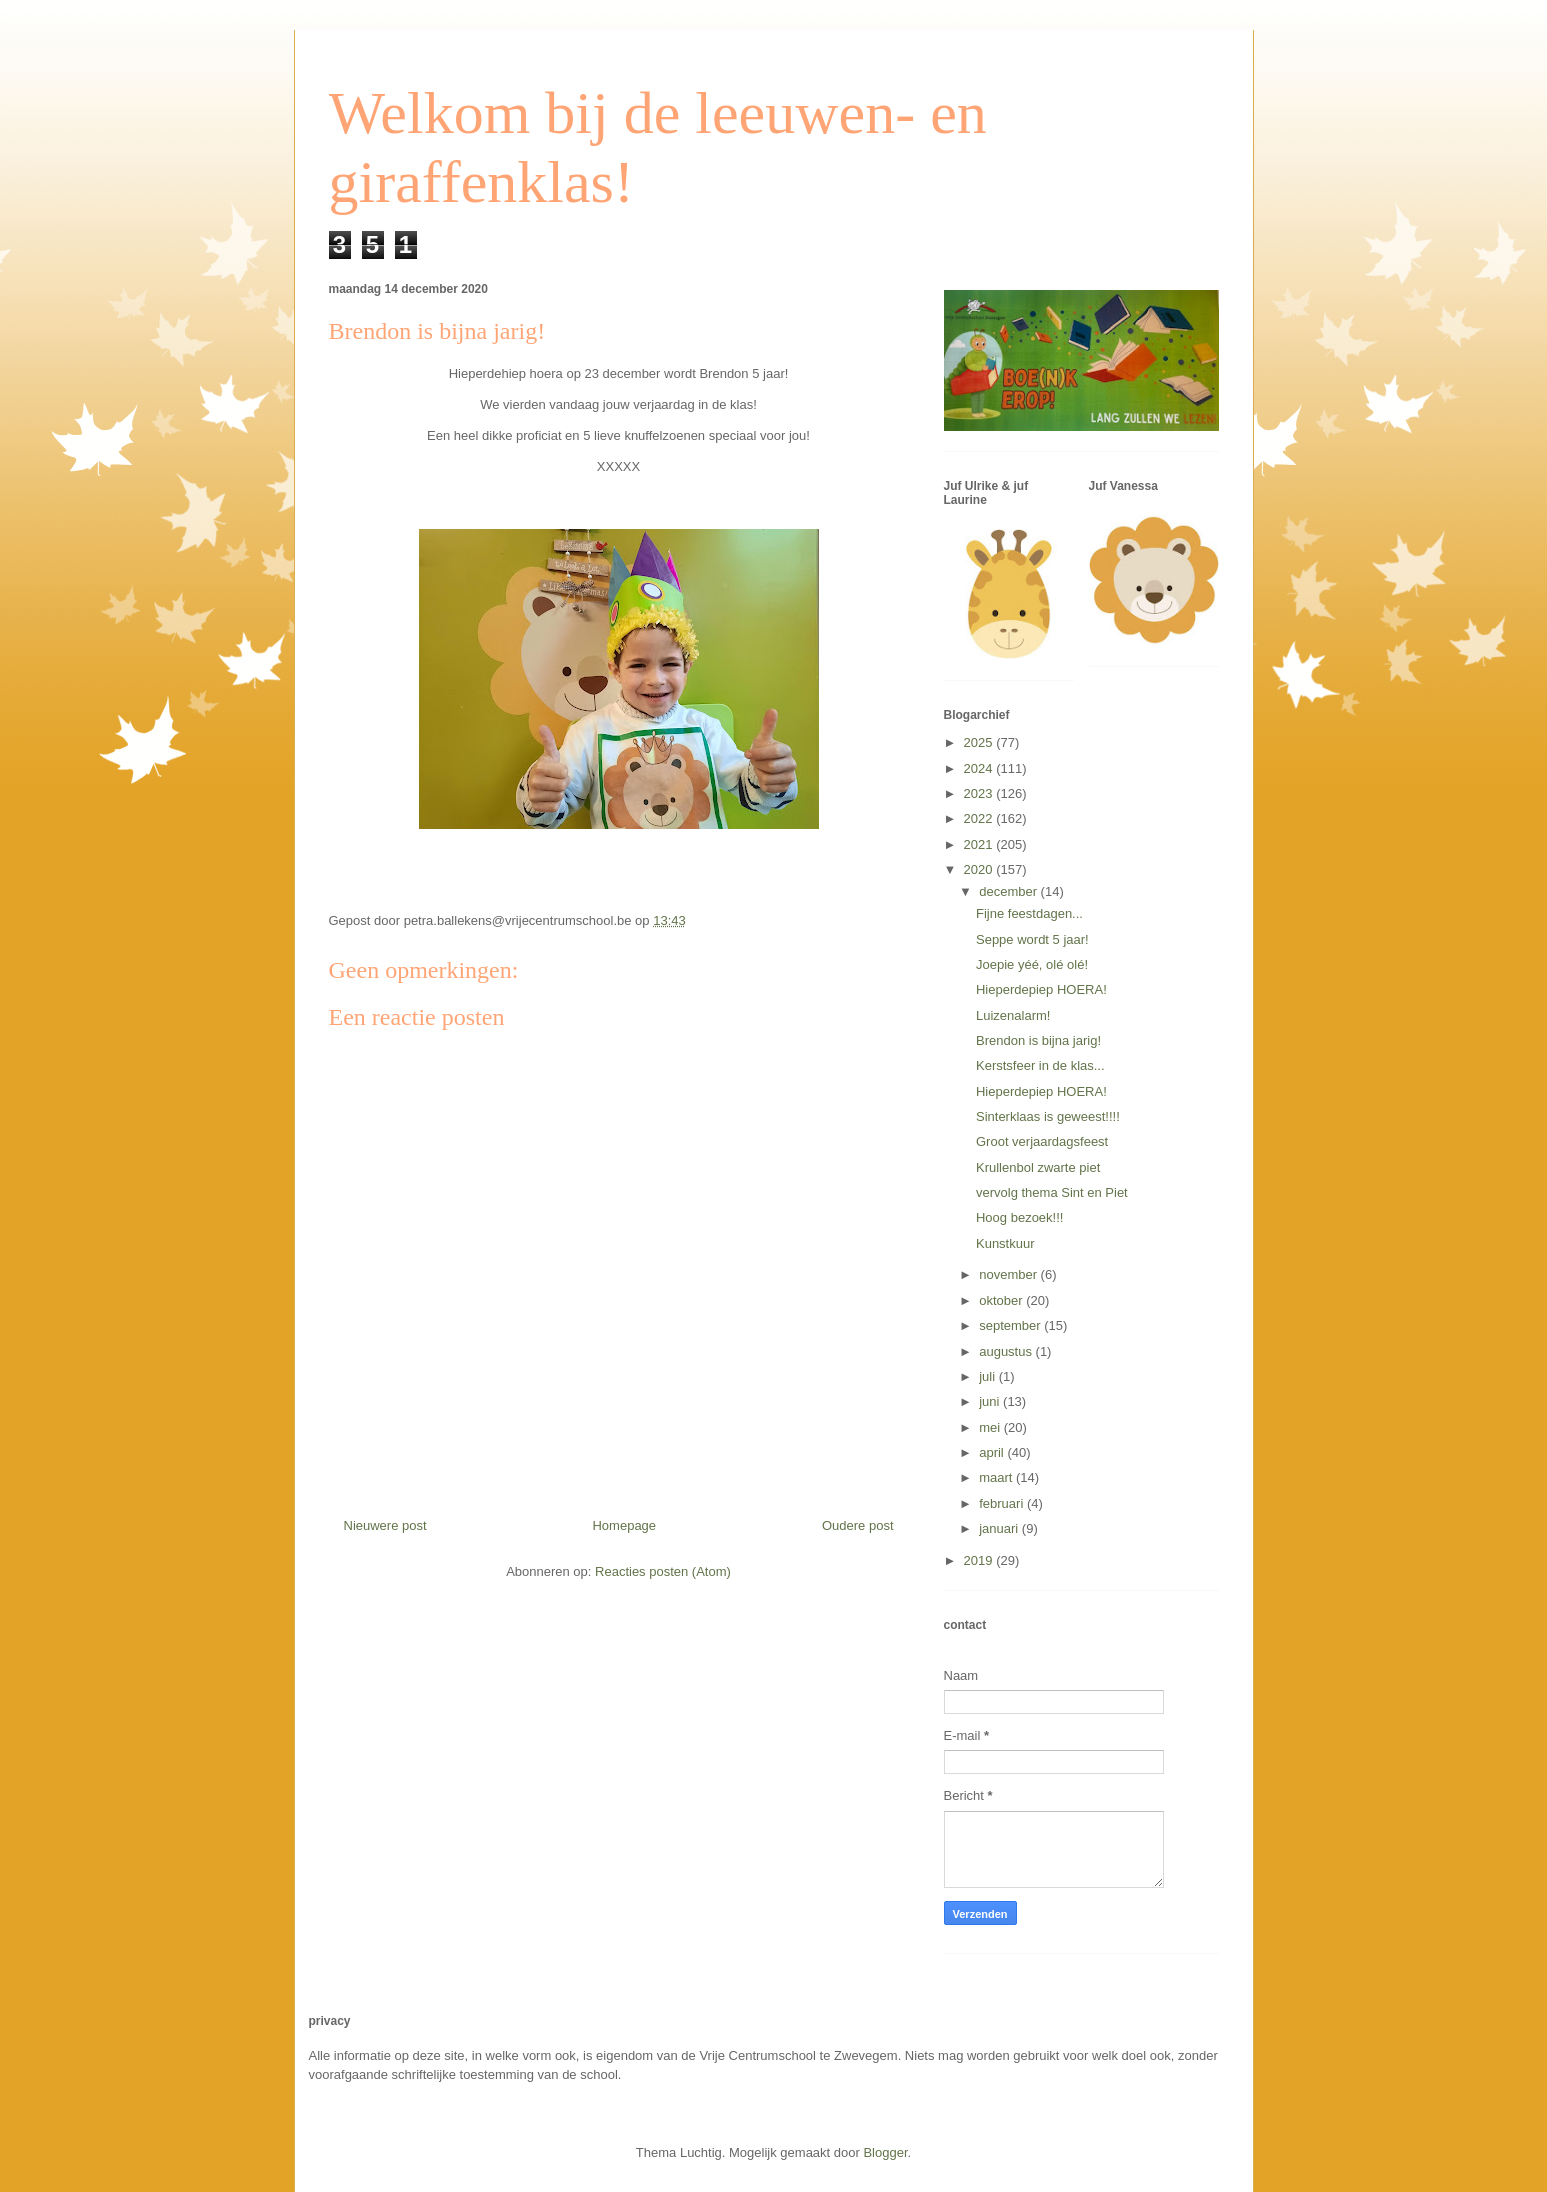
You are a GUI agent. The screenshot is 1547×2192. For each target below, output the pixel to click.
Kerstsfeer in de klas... (1040, 1065)
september (1011, 1325)
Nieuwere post (385, 1525)
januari (1000, 1528)
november (1009, 1274)
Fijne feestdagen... (1029, 913)
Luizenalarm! (1013, 1015)
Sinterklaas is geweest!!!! (1048, 1116)
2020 (980, 869)
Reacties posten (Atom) (663, 1571)
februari (1003, 1503)
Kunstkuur (1005, 1243)
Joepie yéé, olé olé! (1032, 964)
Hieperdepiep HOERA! (1041, 989)
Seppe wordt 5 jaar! (1032, 939)
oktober (1002, 1300)
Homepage (624, 1525)
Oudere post (858, 1525)
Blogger (885, 2152)
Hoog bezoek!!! (1019, 1217)
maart (997, 1477)
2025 (980, 742)
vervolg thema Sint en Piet (1052, 1192)
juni (991, 1401)
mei (991, 1427)
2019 (980, 1560)
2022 (980, 818)
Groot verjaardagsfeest (1042, 1141)
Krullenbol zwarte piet (1038, 1167)
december (1009, 891)
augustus (1007, 1351)
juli (989, 1376)
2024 (980, 768)
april (993, 1452)
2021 (980, 844)
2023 (980, 793)
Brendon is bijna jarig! (1038, 1040)
